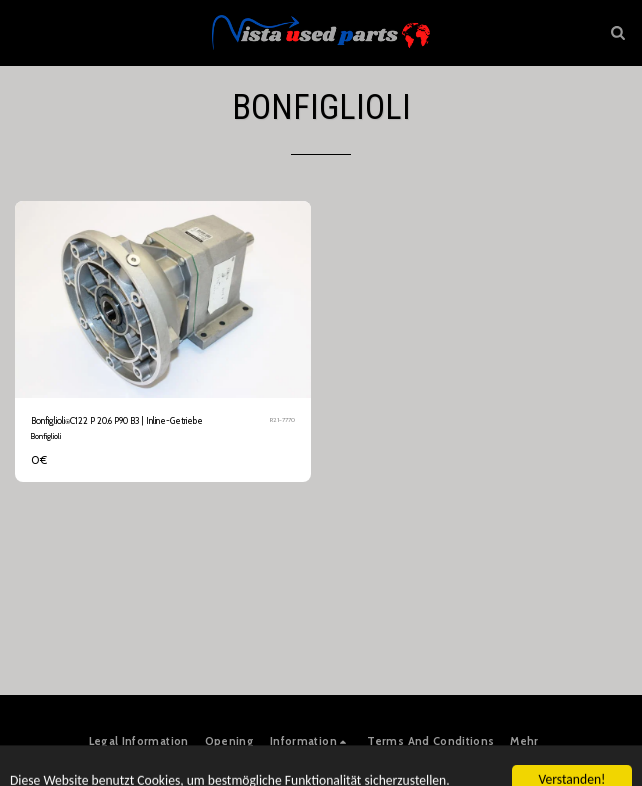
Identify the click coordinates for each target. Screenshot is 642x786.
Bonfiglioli (46, 436)
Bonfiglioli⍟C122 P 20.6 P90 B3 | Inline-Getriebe (117, 420)
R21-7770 (282, 420)
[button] (22, 32)
